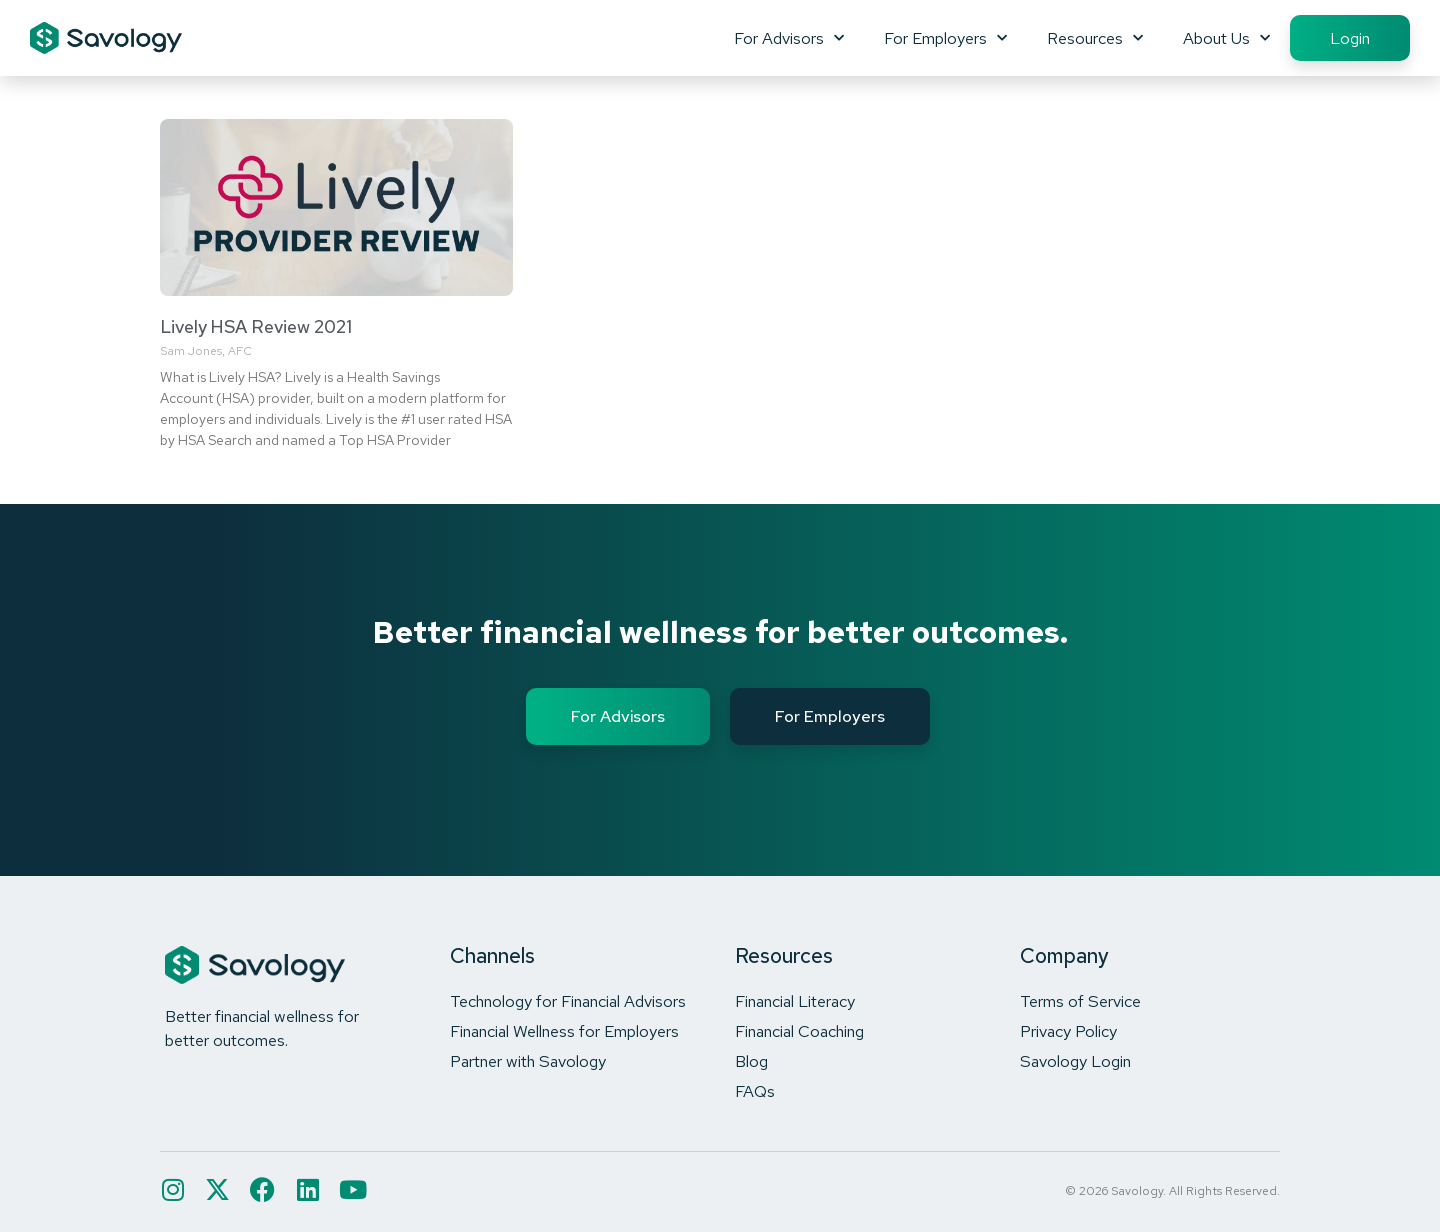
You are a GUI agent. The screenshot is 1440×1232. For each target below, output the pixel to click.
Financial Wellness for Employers (564, 1031)
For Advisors (789, 38)
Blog (751, 1061)
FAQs (755, 1091)
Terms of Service (1080, 1001)
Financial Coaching (799, 1031)
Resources (1095, 38)
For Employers (945, 38)
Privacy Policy (1068, 1031)
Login (1350, 38)
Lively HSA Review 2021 (256, 326)
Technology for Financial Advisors (568, 1001)
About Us (1226, 38)
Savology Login (1075, 1061)
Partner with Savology (528, 1061)
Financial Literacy (795, 1001)
